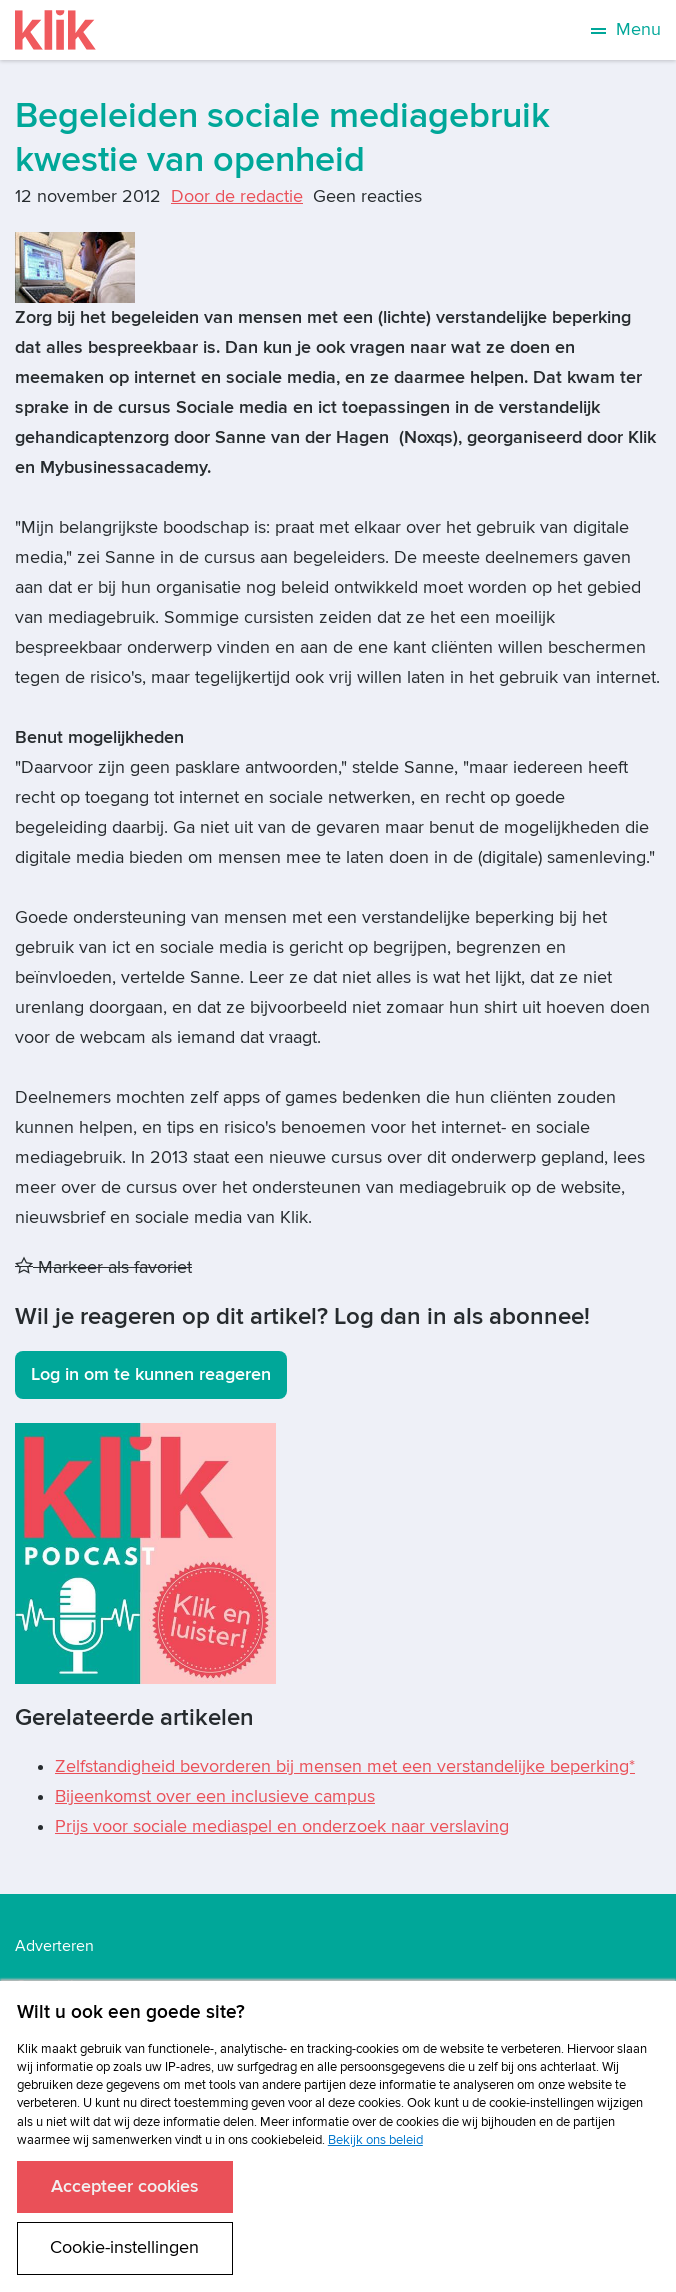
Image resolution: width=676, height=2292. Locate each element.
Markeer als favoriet (103, 1267)
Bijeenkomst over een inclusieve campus (215, 1796)
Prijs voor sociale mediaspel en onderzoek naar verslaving (282, 1826)
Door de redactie (237, 196)
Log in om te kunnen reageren (151, 1374)
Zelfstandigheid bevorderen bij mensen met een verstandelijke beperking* (345, 1766)
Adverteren (54, 1946)
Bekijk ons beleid (375, 2140)
